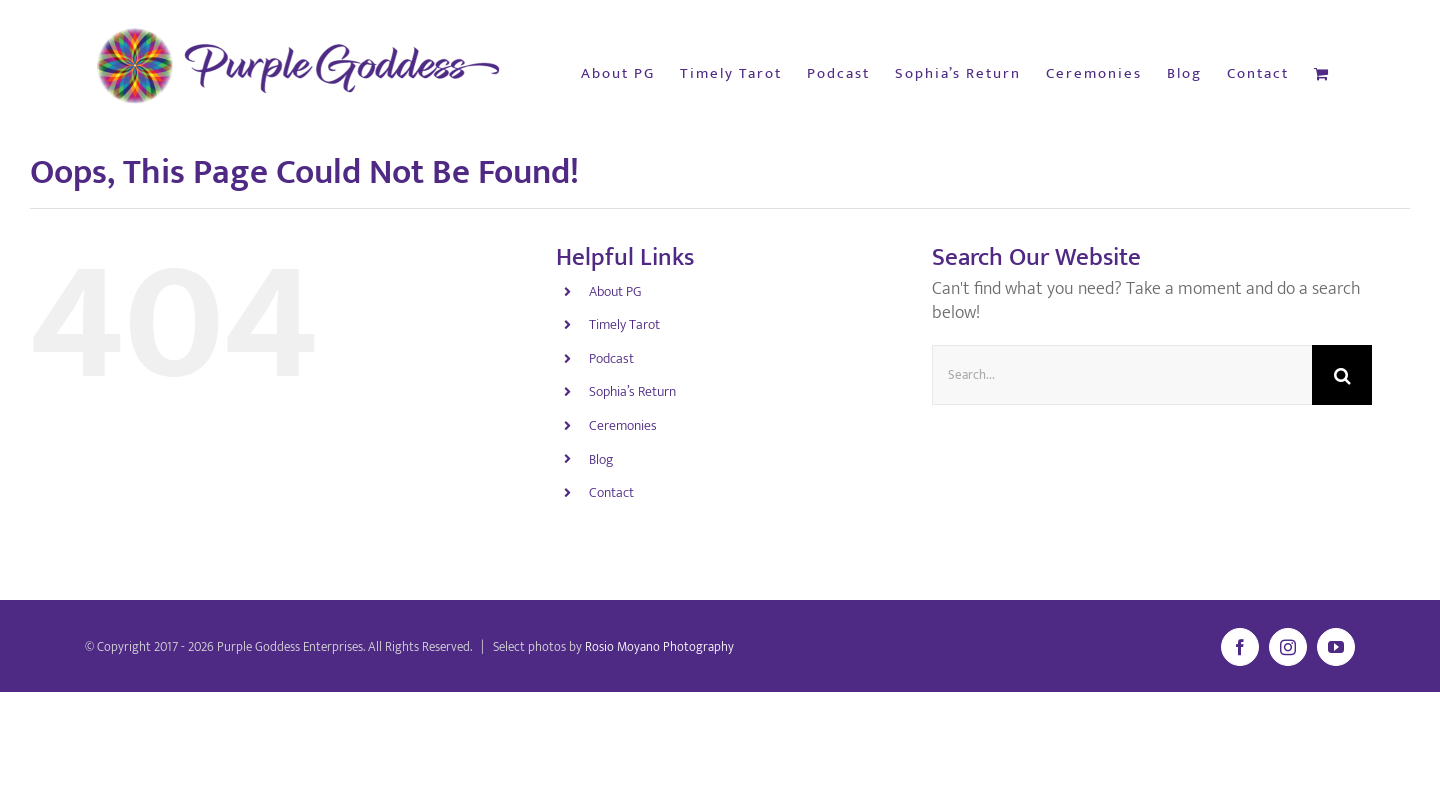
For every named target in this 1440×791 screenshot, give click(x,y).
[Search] (1342, 375)
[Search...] (1122, 375)
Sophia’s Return (632, 391)
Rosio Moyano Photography (659, 647)
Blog (601, 459)
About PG (615, 291)
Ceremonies (623, 425)
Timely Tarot (624, 324)
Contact (611, 492)
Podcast (611, 358)
